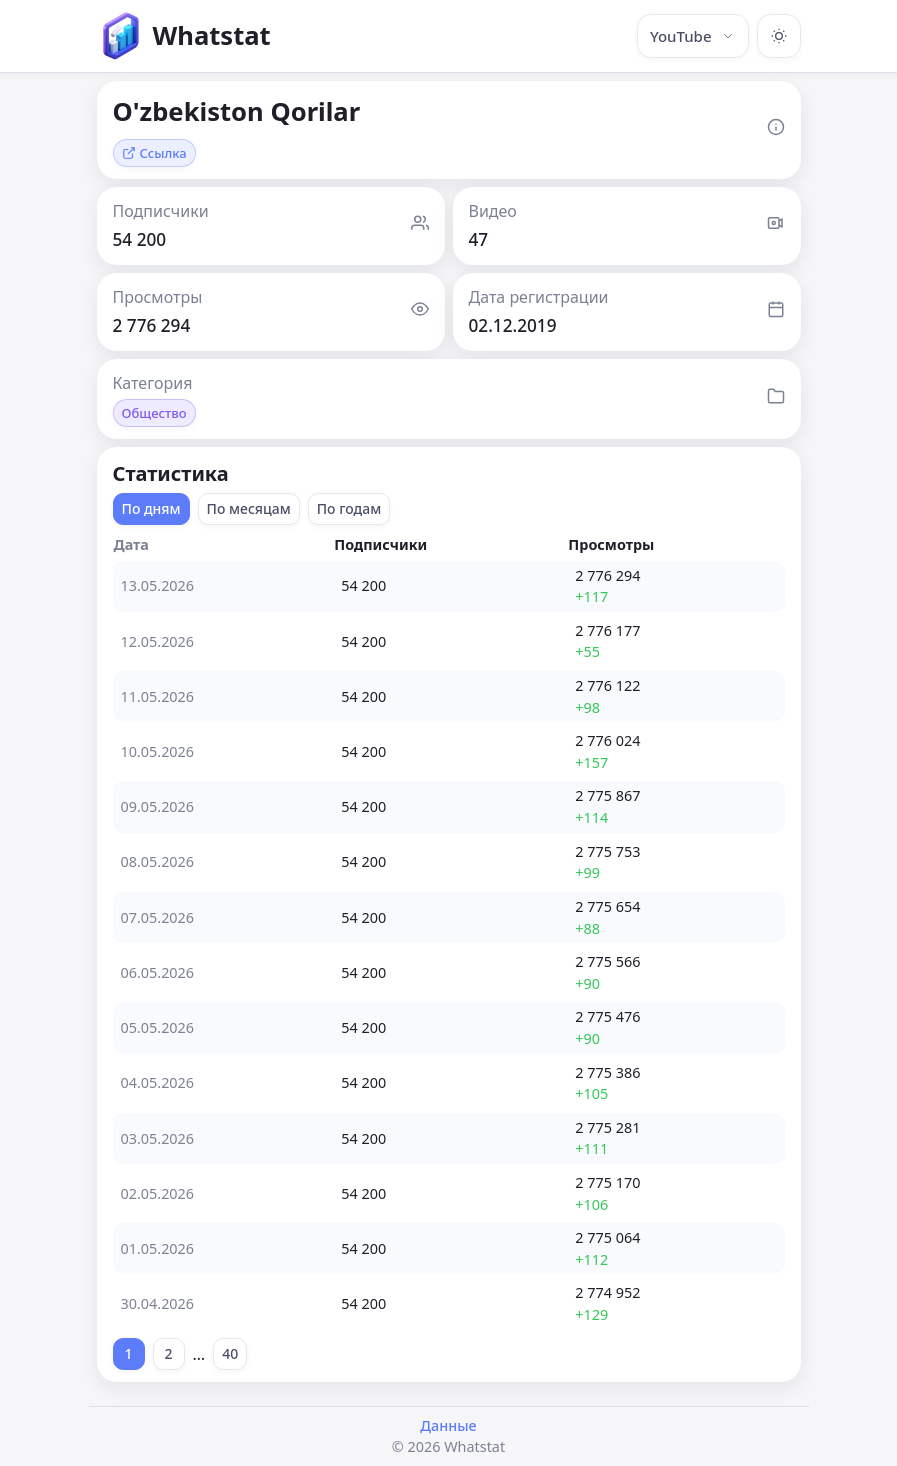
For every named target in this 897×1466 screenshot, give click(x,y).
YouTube (693, 36)
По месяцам (249, 508)
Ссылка (154, 153)
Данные (448, 1425)
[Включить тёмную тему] (779, 36)
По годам (349, 508)
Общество (154, 413)
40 (230, 1353)
